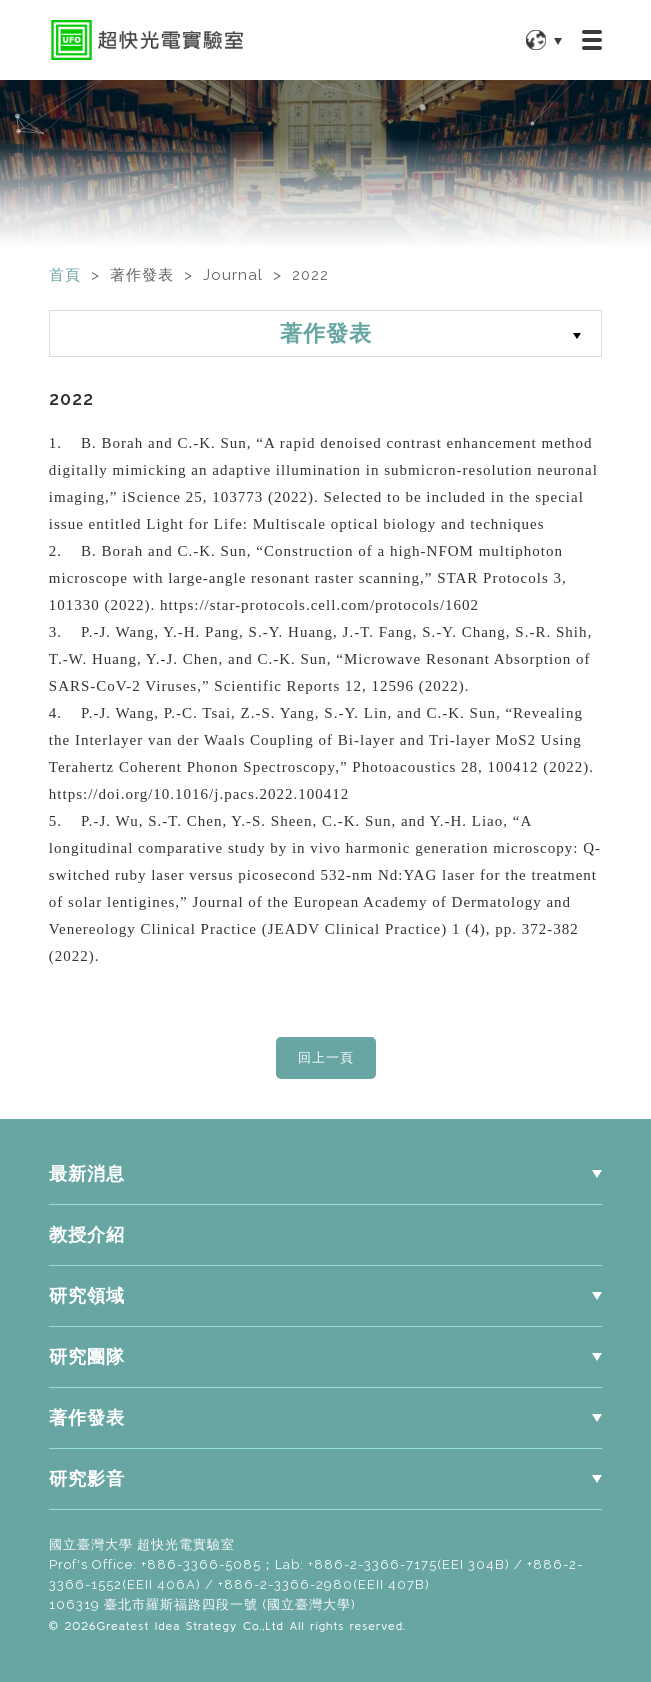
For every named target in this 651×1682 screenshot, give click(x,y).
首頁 (65, 275)
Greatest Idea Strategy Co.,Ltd (190, 1625)
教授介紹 (87, 1235)
